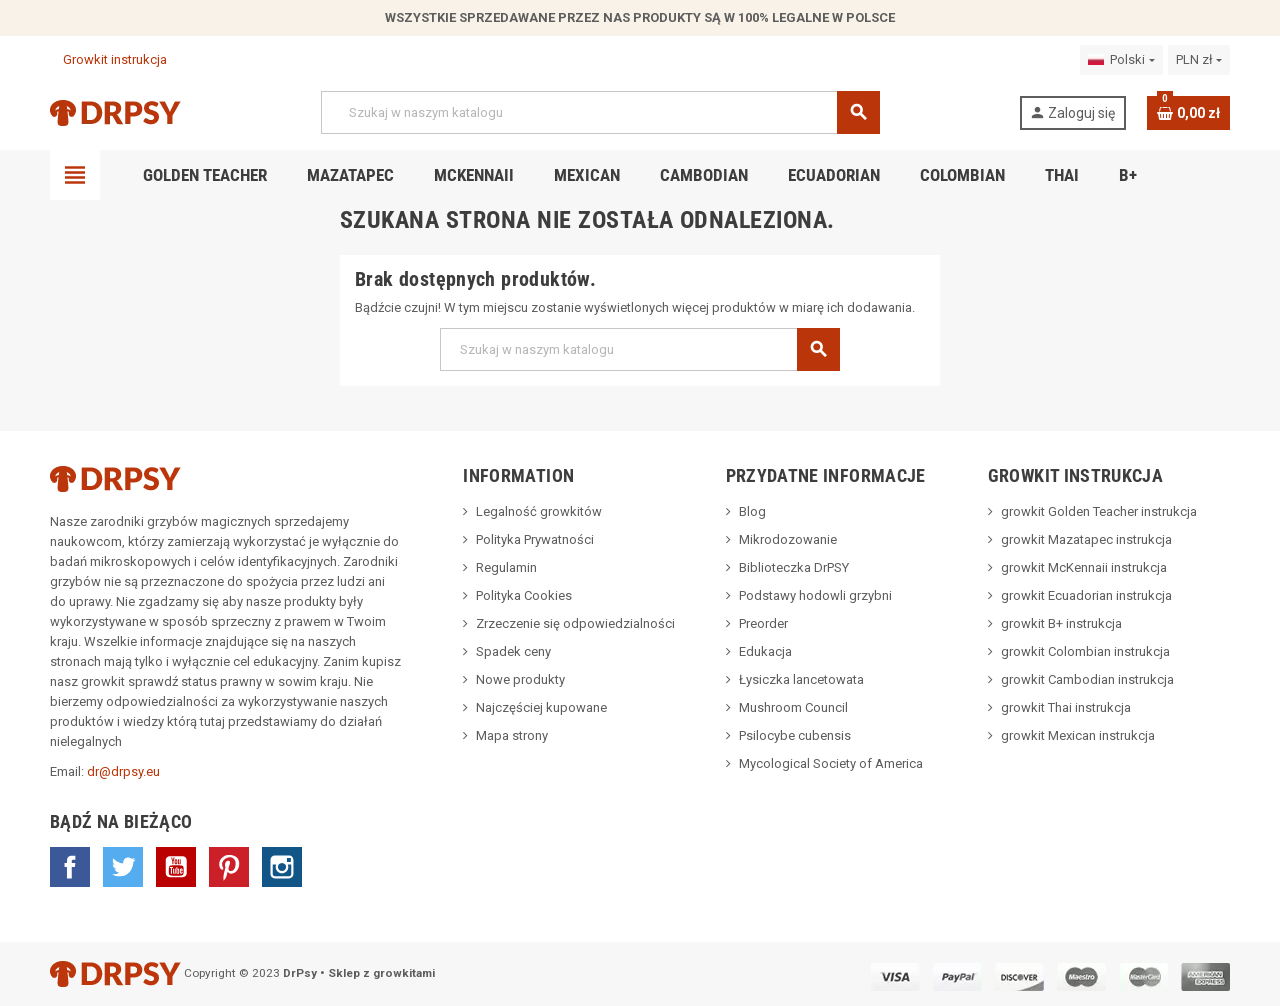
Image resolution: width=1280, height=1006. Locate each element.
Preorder (763, 623)
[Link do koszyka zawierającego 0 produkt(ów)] (1188, 113)
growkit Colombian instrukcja (1085, 651)
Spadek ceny (513, 651)
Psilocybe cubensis (795, 735)
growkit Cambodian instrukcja (1087, 679)
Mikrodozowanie (788, 539)
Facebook (70, 867)
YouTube (176, 867)
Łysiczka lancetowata (801, 679)
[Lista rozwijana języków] (1121, 60)
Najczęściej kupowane (541, 707)
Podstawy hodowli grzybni (815, 595)
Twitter (123, 867)
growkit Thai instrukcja (1066, 707)
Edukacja (765, 651)
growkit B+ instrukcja (1061, 623)
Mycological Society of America (831, 763)
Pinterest (229, 867)
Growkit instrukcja (108, 59)
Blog (752, 511)
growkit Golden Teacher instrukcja (1099, 511)
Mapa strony (512, 735)
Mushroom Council (793, 707)
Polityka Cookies (524, 595)
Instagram (282, 867)
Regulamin (506, 567)
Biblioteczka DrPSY (794, 567)
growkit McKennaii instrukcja (1084, 567)
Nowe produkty (520, 679)
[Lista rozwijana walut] (1199, 60)
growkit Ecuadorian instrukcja (1086, 595)
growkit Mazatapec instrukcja (1086, 539)
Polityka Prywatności (535, 539)
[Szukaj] (600, 112)
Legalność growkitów (539, 511)
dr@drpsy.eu (123, 771)
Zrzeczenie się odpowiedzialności (575, 623)
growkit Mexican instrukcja (1078, 735)
